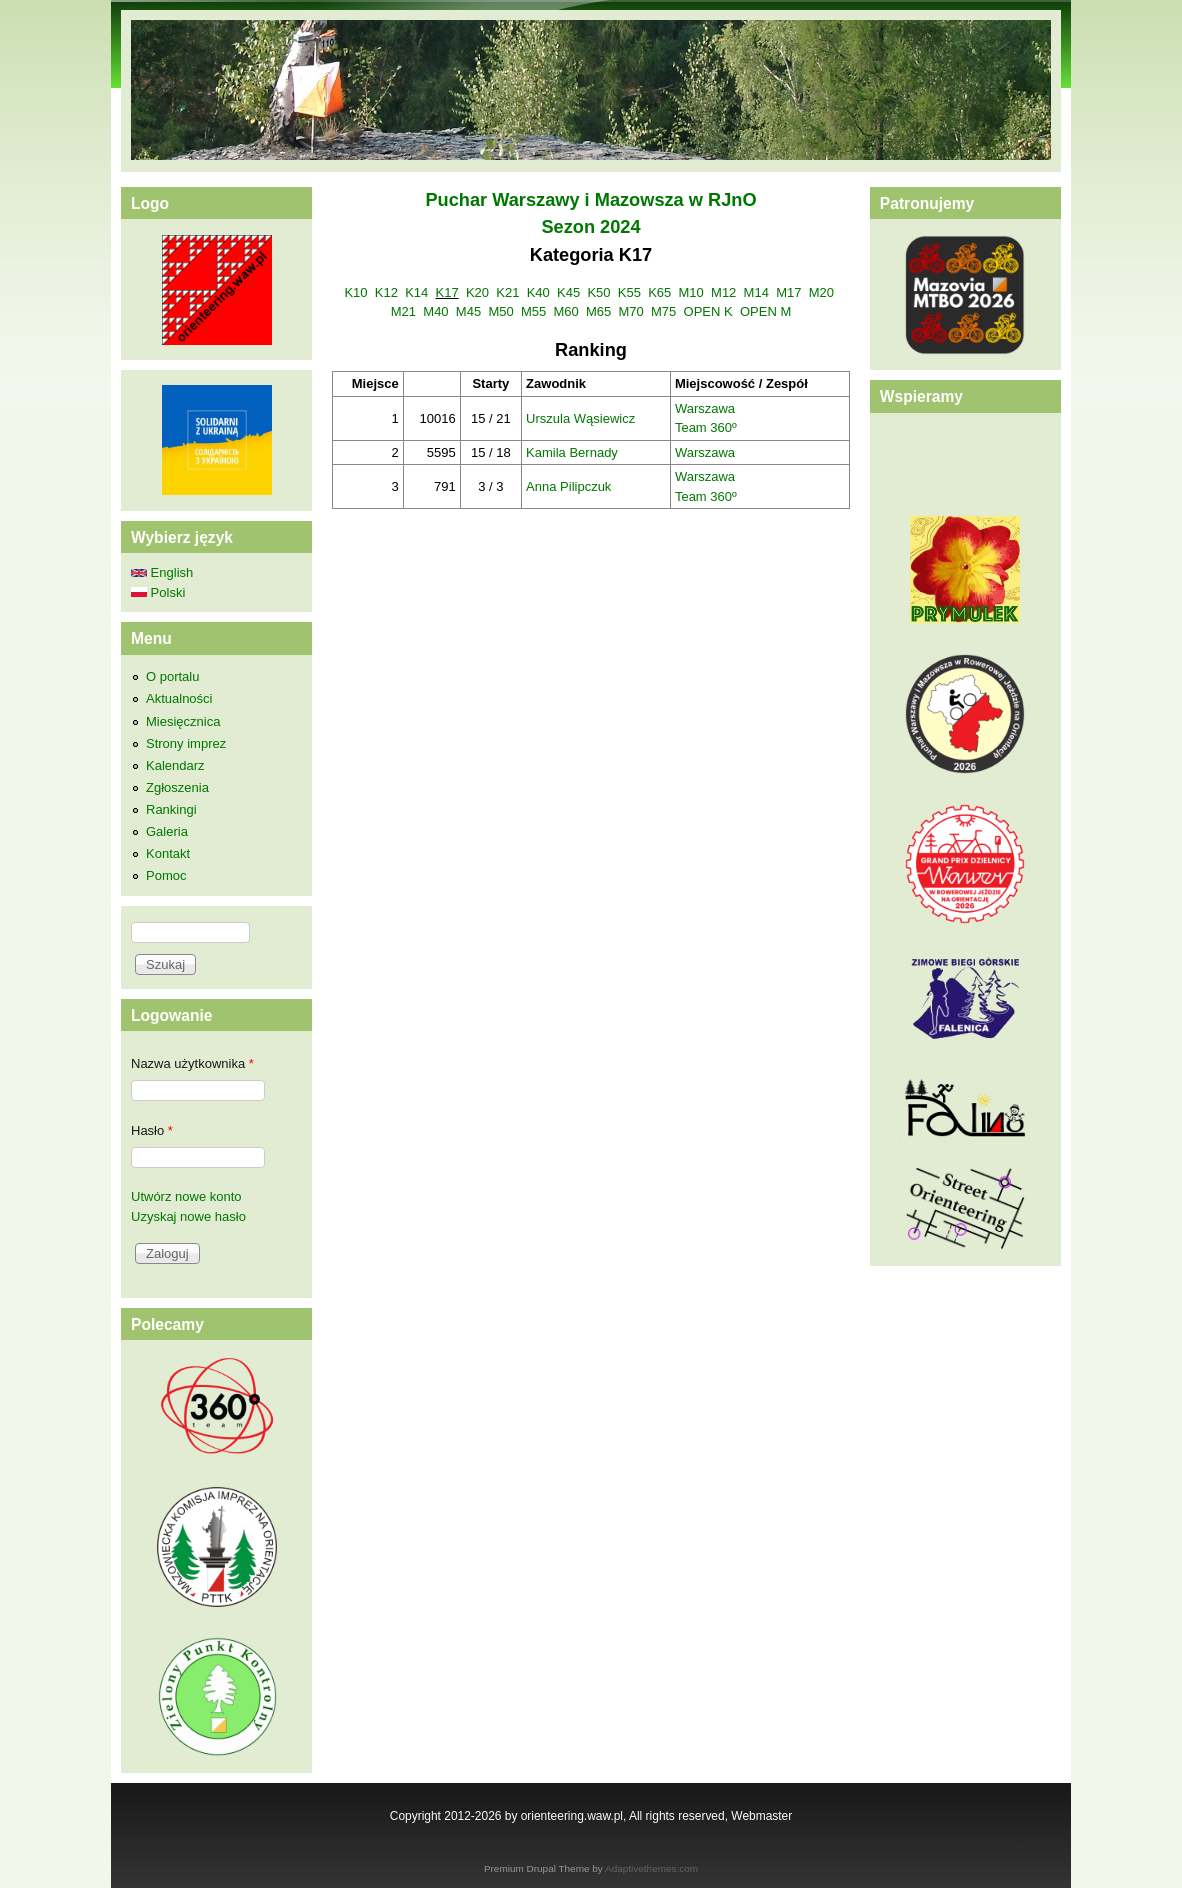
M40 (435, 311)
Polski (158, 592)
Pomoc (166, 875)
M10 (691, 292)
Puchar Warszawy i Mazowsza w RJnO (590, 200)
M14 (756, 292)
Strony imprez (186, 743)
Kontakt (168, 853)
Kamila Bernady (572, 452)
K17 (447, 292)
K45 (568, 292)
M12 (723, 292)
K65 (659, 292)
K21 (507, 292)
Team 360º (706, 427)
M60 (565, 311)
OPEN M (765, 311)
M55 (533, 311)
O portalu (172, 676)
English (162, 572)
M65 (598, 311)
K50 (598, 292)
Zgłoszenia (177, 787)
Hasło (152, 1130)
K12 (386, 292)
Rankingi (171, 809)
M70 (631, 311)
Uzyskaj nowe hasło (188, 1216)
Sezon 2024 (590, 227)
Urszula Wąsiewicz (580, 418)
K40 (538, 292)
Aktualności (179, 698)
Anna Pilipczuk (568, 486)
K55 (629, 292)
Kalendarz (175, 765)
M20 (821, 292)
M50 (500, 311)
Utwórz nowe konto (186, 1196)
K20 (477, 292)
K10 (355, 292)
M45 (468, 311)
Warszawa (705, 408)
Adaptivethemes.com (651, 1868)
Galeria (167, 831)
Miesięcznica (183, 721)
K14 (416, 292)
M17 (788, 292)
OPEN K (708, 311)
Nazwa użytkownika (192, 1063)
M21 (403, 311)
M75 (663, 311)
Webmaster (761, 1816)
